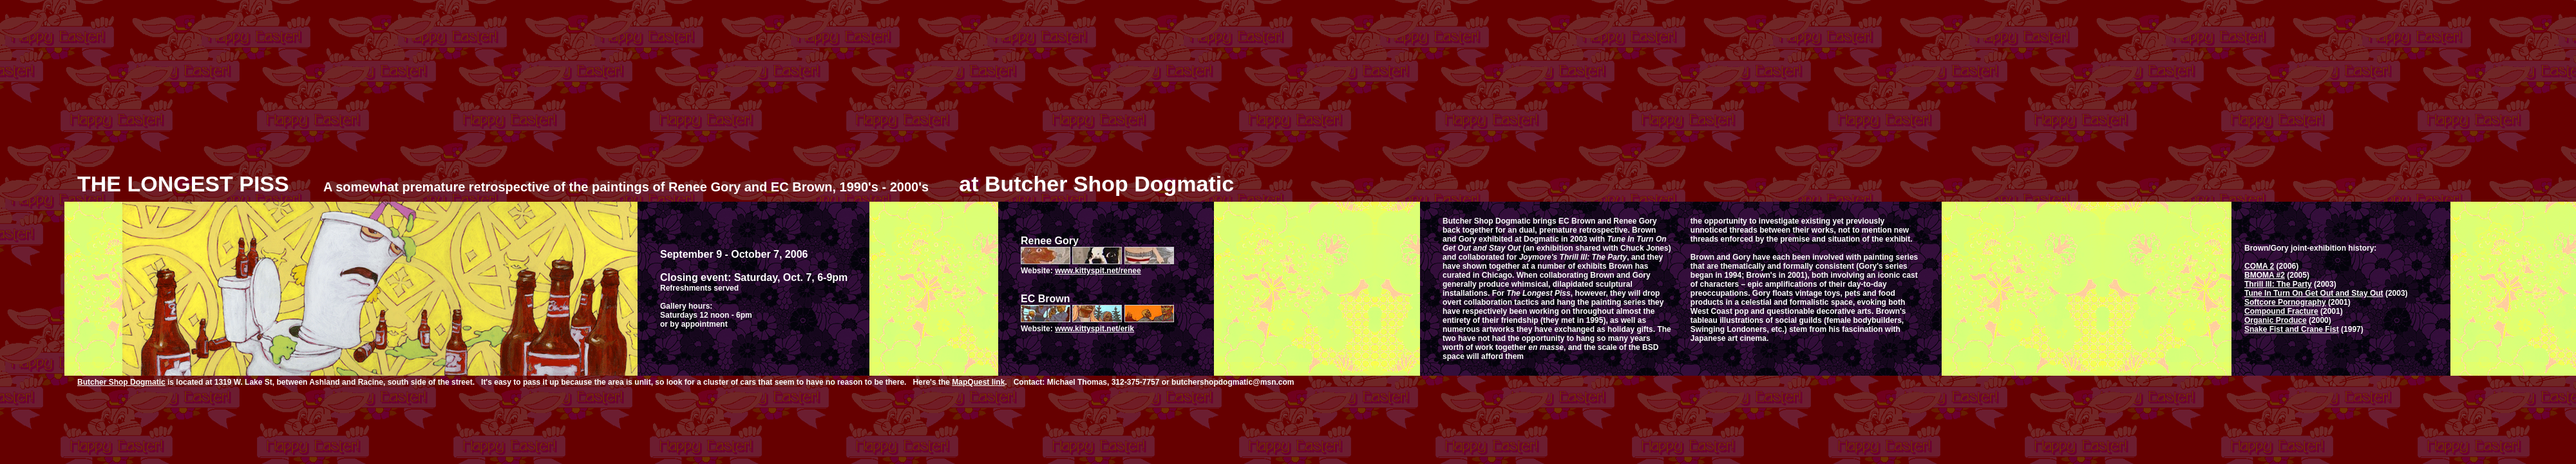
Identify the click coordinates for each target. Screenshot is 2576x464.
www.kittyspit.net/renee (1098, 270)
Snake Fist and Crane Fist (2291, 329)
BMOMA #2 (2264, 275)
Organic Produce (2275, 320)
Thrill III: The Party (2278, 284)
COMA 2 (2259, 266)
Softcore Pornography (2285, 302)
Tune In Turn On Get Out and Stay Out (2313, 293)
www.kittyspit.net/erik (1094, 328)
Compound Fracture (2281, 311)
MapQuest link (978, 382)
